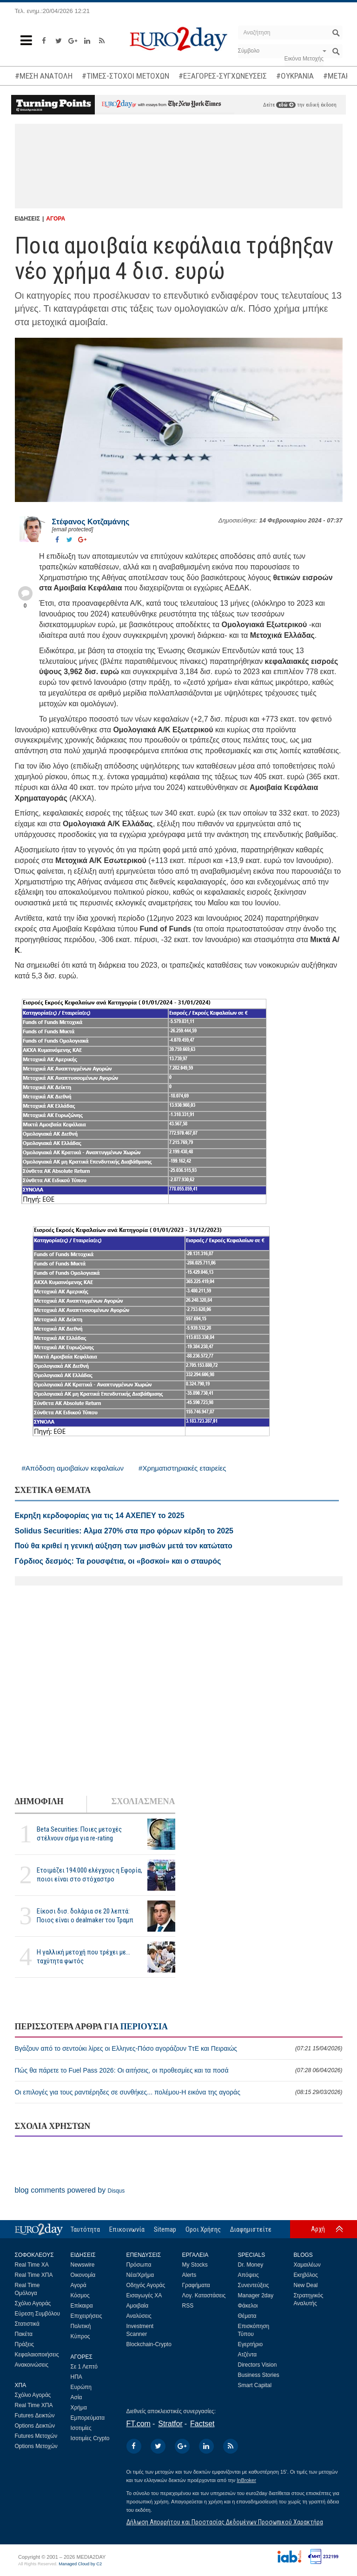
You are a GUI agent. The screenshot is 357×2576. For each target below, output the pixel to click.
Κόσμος (80, 2295)
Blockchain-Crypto (149, 2344)
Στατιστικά (27, 2324)
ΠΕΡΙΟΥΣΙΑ (144, 2026)
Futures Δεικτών (35, 2415)
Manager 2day (256, 2295)
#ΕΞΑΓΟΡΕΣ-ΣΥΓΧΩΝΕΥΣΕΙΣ (222, 75)
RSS (188, 2305)
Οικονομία (83, 2275)
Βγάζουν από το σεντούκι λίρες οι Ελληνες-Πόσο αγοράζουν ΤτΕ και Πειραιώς (179, 2048)
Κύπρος (80, 2336)
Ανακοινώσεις (32, 2365)
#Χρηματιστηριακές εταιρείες (182, 1468)
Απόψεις (248, 2275)
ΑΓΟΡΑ (55, 218)
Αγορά (78, 2285)
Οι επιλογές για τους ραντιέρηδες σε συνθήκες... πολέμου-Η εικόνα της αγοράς (179, 2092)
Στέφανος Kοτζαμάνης (91, 522)
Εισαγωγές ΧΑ (144, 2295)
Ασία (76, 2397)
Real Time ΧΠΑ (34, 2275)
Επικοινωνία (127, 2229)
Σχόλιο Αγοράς (33, 2303)
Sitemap (165, 2229)
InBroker (246, 2480)
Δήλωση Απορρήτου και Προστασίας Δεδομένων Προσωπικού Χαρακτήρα (224, 2522)
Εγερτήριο (250, 2344)
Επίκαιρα (82, 2305)
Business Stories (258, 2375)
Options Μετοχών (36, 2446)
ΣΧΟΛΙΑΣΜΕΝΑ (143, 1801)
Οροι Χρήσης (203, 2229)
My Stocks (195, 2265)
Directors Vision (257, 2365)
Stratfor (170, 2424)
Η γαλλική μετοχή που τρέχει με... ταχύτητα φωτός (83, 1956)
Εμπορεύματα (88, 2418)
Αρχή (318, 2229)
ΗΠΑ (76, 2377)
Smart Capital (255, 2385)
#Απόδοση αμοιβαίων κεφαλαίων (73, 1468)
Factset (202, 2424)
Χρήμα (79, 2407)
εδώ (285, 105)
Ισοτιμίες (81, 2428)
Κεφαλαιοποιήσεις (37, 2354)
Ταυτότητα (85, 2229)
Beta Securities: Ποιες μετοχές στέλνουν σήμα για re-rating (79, 1833)
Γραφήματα (196, 2285)
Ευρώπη (81, 2387)
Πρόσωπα (139, 2265)
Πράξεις (24, 2344)
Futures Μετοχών (36, 2436)
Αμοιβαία (137, 2305)
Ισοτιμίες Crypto (90, 2438)
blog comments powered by (70, 2190)
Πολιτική (81, 2326)
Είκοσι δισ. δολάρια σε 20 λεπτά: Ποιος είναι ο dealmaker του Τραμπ (85, 1915)
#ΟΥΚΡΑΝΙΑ (295, 75)
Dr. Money (251, 2265)
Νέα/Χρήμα (140, 2275)
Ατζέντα (247, 2354)
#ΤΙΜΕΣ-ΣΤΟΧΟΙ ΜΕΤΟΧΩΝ (125, 75)
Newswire (83, 2265)
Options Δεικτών (35, 2425)
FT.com (138, 2424)
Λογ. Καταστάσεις (204, 2295)
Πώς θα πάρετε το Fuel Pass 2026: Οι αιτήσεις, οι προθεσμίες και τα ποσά (179, 2070)
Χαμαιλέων (307, 2265)
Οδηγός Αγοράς (145, 2285)
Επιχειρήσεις (86, 2316)
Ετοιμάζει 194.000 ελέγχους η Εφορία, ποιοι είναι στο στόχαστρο (89, 1874)
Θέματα (247, 2316)
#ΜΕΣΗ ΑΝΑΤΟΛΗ (44, 75)
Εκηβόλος (306, 2275)
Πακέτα (24, 2334)
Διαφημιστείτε (250, 2229)
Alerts (189, 2275)
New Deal (306, 2285)
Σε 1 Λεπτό (84, 2366)
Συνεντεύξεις (253, 2285)
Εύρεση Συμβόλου (37, 2313)
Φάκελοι (248, 2305)
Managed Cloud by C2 (80, 2564)
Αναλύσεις (139, 2316)
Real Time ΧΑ (32, 2265)
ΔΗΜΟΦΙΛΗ (39, 1801)
